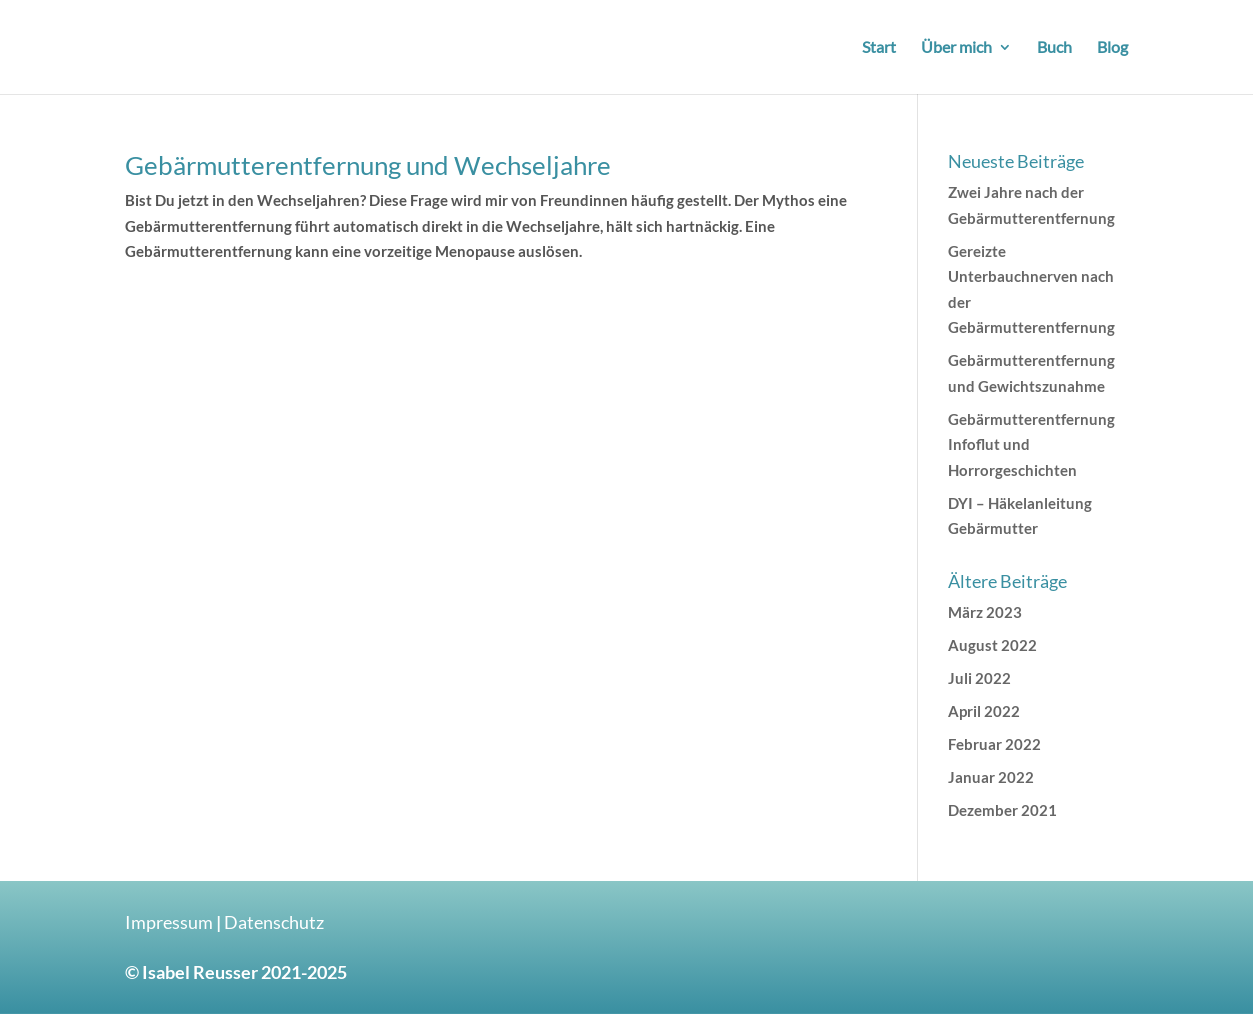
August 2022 (992, 645)
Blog (1112, 48)
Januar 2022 (991, 777)
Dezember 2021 (1002, 810)
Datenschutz (274, 922)
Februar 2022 (994, 744)
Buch (1054, 48)
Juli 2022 (979, 678)
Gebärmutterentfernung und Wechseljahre (368, 165)
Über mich (956, 48)
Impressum (169, 922)
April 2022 (984, 711)
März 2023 (985, 612)
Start (879, 48)
